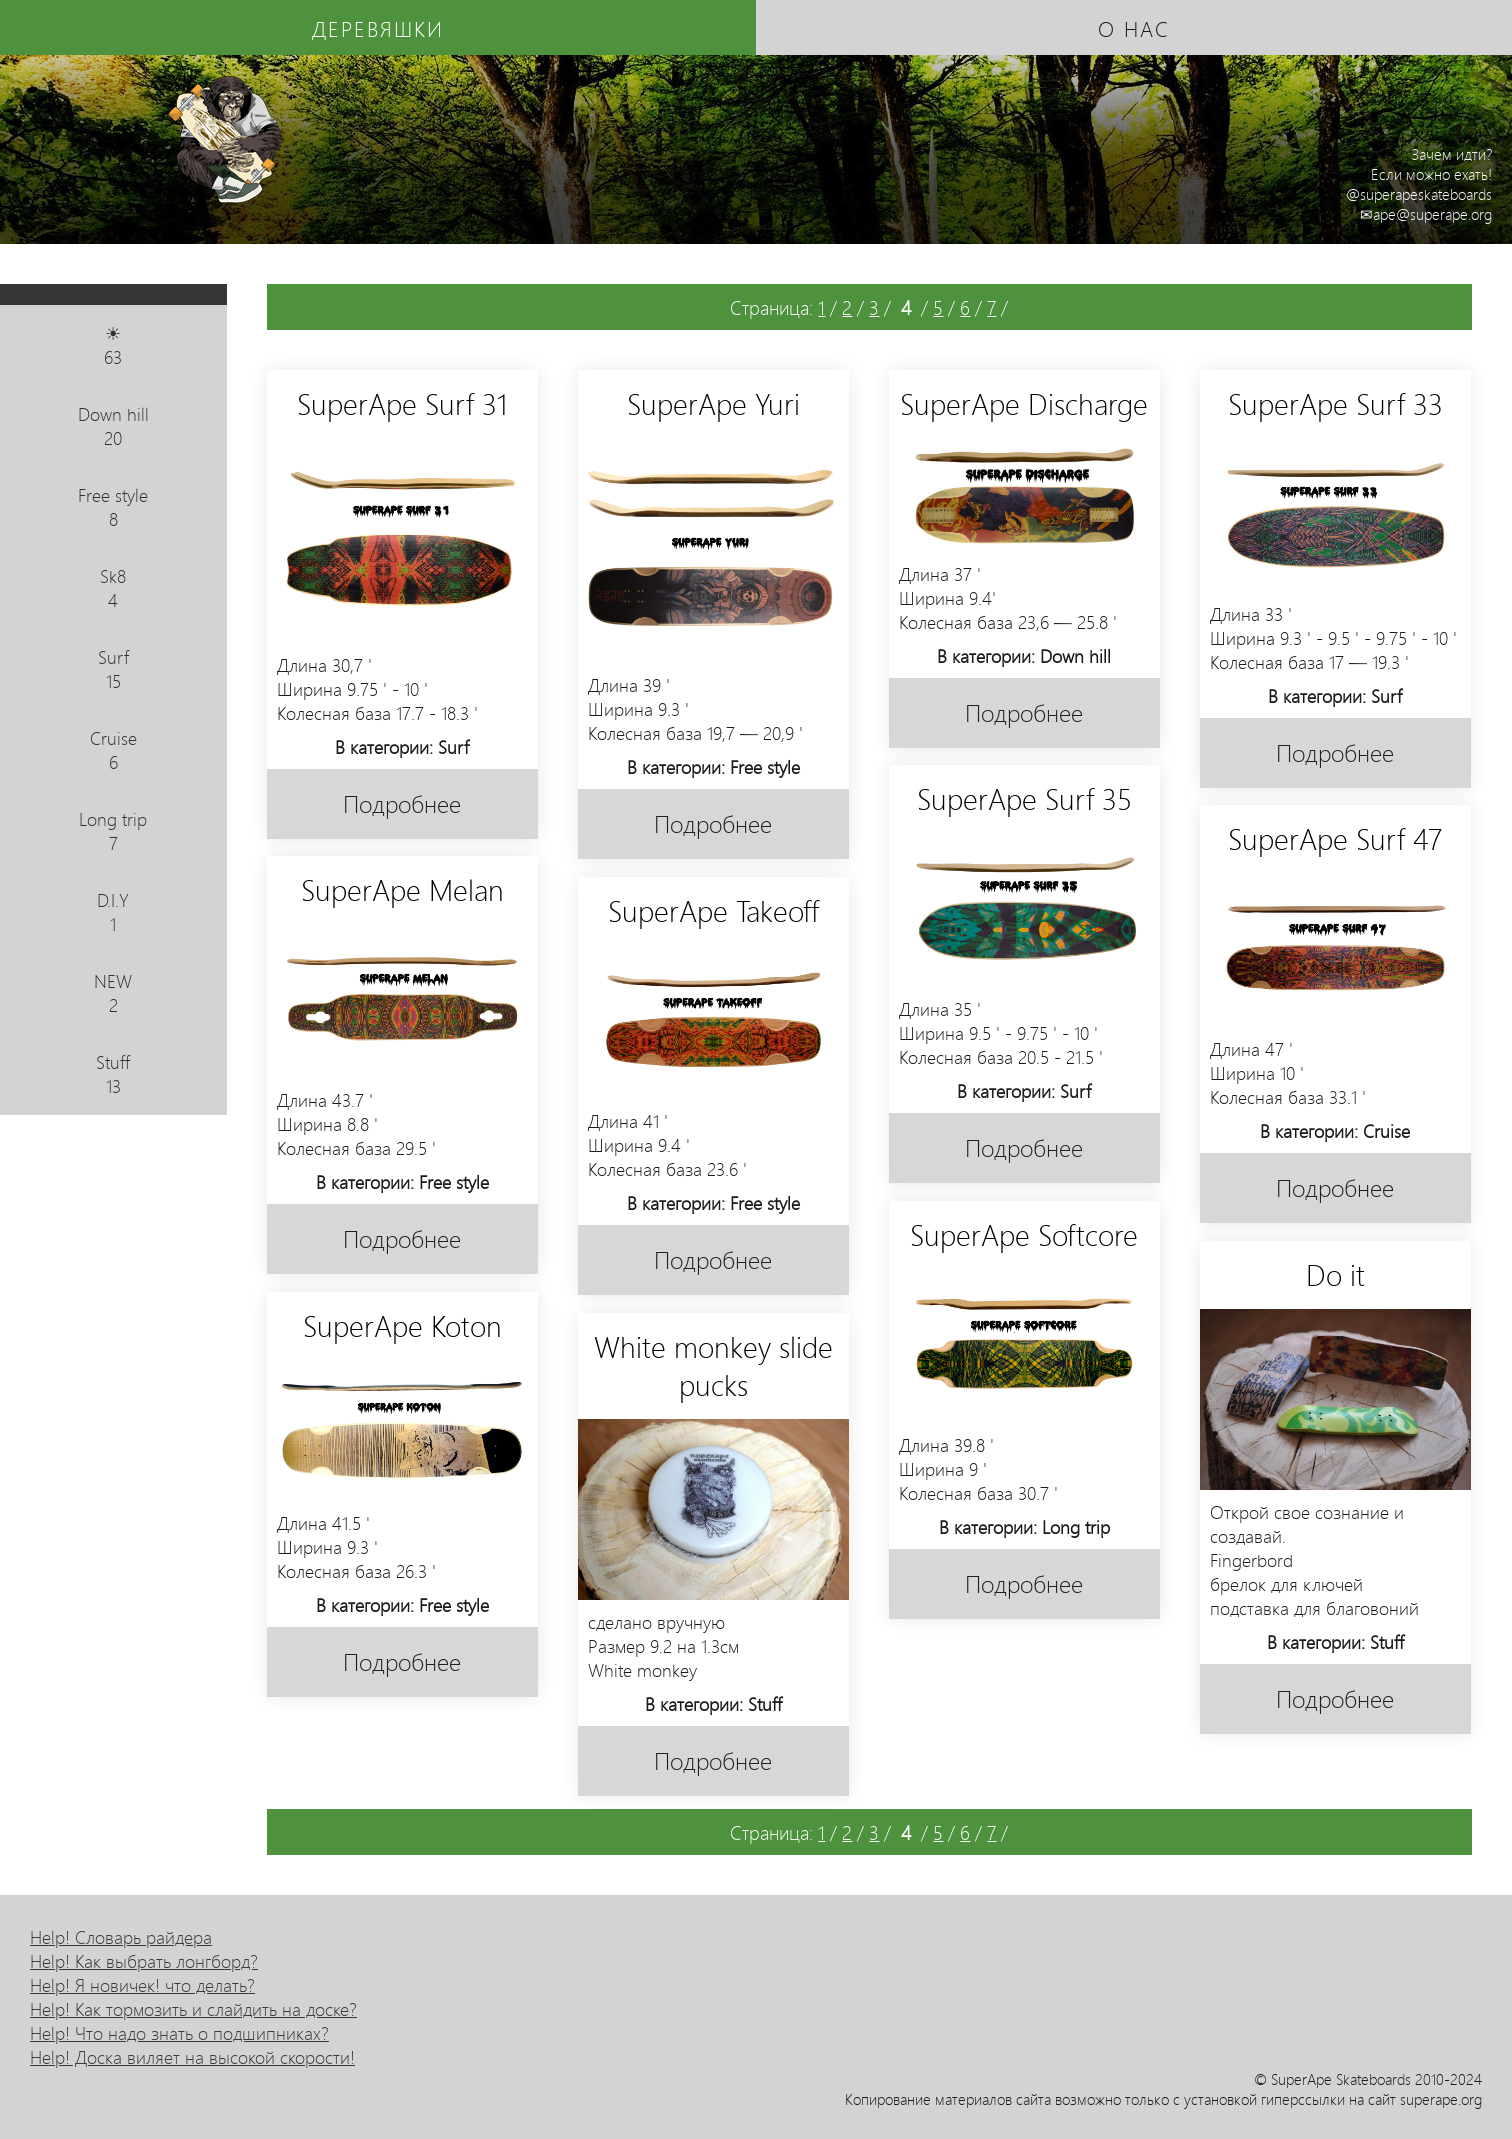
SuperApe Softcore (1024, 1234)
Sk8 (113, 588)
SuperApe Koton (402, 1325)
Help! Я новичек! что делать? (142, 1985)
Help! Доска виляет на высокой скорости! (192, 2057)
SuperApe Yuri (713, 403)
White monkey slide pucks (713, 1365)
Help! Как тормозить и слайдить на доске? (193, 2009)
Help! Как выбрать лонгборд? (144, 1961)
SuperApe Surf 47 (1335, 838)
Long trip (113, 831)
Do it (1335, 1274)
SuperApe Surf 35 (1024, 798)
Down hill (113, 426)
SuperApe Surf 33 (1335, 403)
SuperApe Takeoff (713, 910)
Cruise (113, 750)
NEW (113, 993)
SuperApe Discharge (1024, 403)
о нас (1134, 28)
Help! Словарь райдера (121, 1937)
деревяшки (378, 28)
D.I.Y (113, 912)
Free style (113, 507)
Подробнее (402, 803)
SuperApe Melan (402, 889)
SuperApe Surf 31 (402, 403)
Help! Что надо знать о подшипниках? (179, 2033)
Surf (113, 669)
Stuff (113, 1074)
